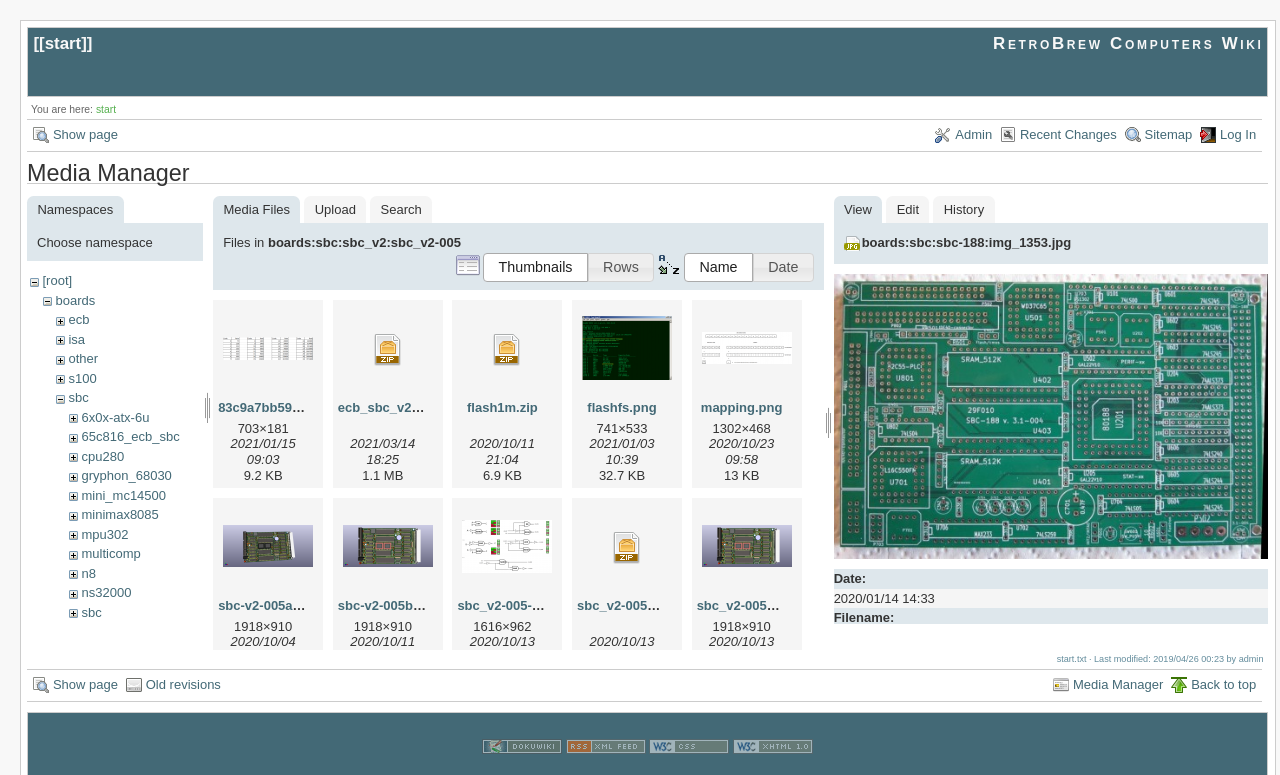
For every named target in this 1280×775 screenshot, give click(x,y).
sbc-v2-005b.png (389, 605)
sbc (78, 397)
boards (75, 300)
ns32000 (106, 592)
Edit (908, 209)
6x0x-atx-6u (115, 417)
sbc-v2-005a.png (269, 605)
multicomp (110, 553)
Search (401, 209)
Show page (85, 134)
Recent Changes (1068, 134)
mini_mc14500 (123, 495)
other (83, 358)
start (63, 43)
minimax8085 (119, 514)
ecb (78, 319)
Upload (335, 209)
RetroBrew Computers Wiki (1128, 43)
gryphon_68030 (126, 475)
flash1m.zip (502, 407)
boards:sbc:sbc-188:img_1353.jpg (967, 242)
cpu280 (102, 456)
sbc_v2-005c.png (749, 605)
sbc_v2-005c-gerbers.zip (652, 605)
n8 (88, 573)
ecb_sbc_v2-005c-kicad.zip (421, 407)
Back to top (1223, 665)
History (964, 209)
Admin (973, 134)
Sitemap (1169, 134)
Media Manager (1118, 665)
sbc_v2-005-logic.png (523, 605)
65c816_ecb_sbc (130, 436)
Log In (1238, 134)
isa (76, 339)
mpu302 (104, 534)
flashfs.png (621, 407)
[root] (57, 280)
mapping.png (742, 407)
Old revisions (183, 665)
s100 (82, 378)
